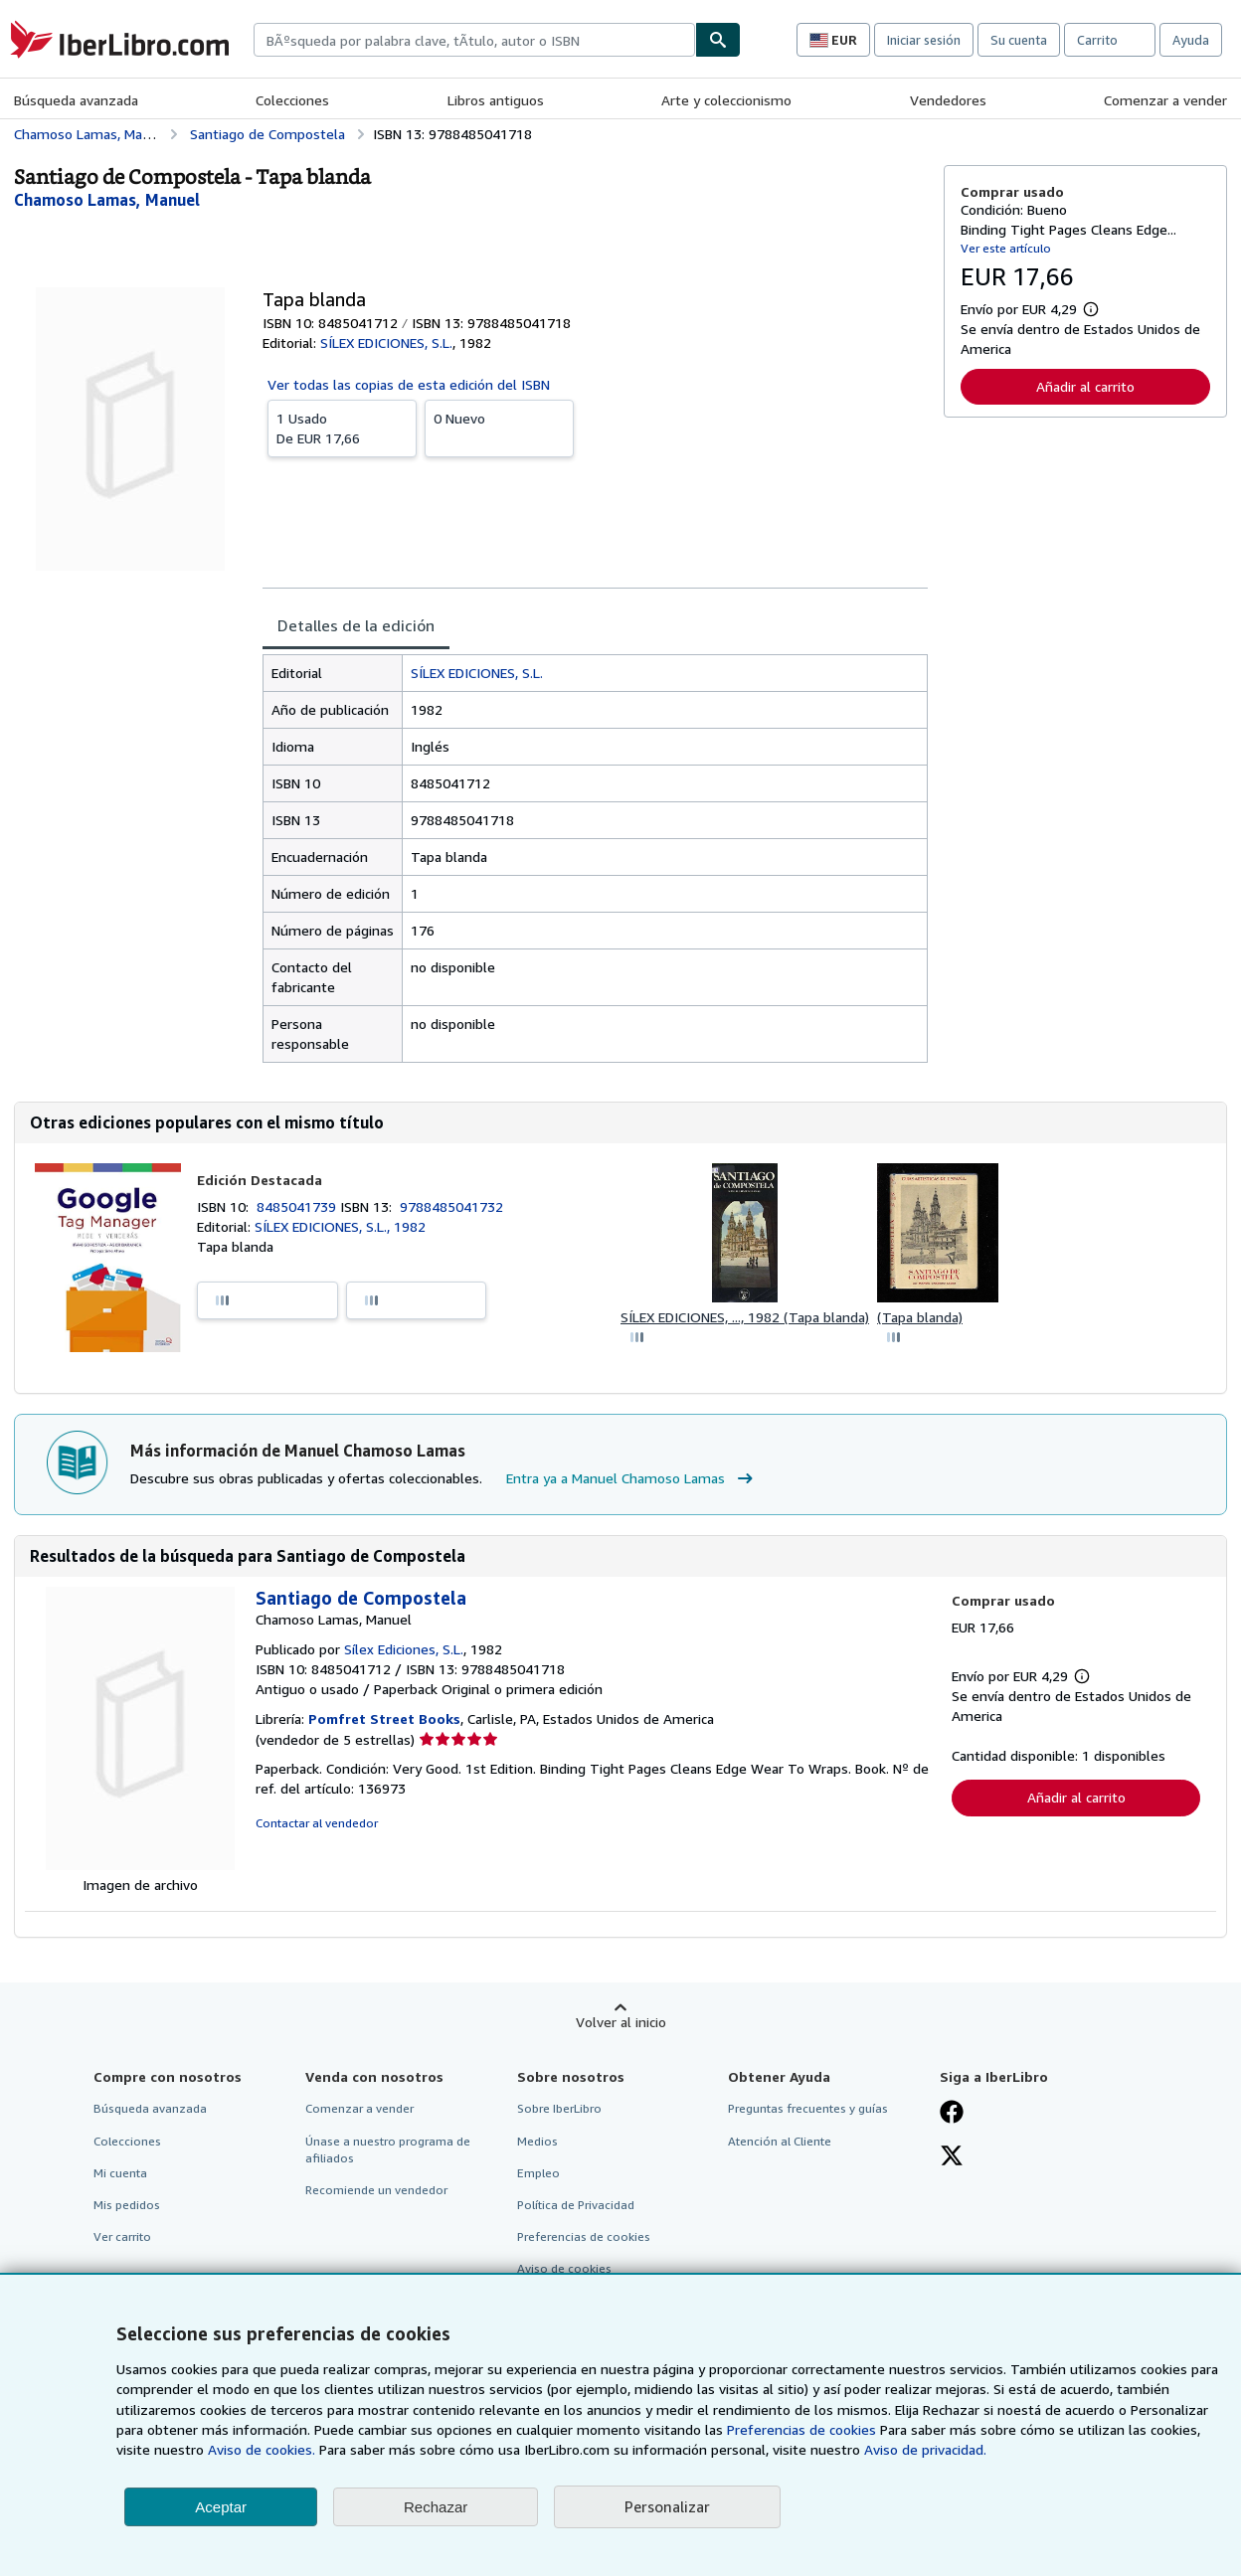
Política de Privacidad (575, 2204)
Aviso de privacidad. (925, 2449)
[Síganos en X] (952, 2157)
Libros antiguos (495, 99)
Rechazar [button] (435, 2506)
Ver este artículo (1006, 248)
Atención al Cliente (779, 2141)
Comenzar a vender (1165, 99)
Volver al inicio (621, 2021)
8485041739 (298, 1206)
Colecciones (292, 99)
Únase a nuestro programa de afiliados (387, 2149)
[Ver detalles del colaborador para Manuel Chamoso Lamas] (107, 200)
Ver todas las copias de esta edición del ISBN (408, 384)
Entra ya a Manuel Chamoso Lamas (632, 1478)
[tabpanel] (595, 858)
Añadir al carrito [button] (1085, 386)
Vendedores (948, 99)
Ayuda (1190, 40)
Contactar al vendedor (317, 1822)
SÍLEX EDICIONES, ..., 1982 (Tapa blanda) (744, 1316)
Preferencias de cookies (801, 2429)
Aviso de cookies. (261, 2449)
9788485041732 (451, 1206)
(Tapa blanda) (920, 1316)
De (342, 427)
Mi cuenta (120, 2172)
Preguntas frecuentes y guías (808, 2108)
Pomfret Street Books (384, 1718)
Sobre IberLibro (559, 2108)
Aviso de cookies (564, 2268)
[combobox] (474, 40)
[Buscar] (718, 40)
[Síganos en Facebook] (952, 2114)
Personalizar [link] (667, 2506)
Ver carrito (122, 2236)
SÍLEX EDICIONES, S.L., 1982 (340, 1226)
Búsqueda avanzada (76, 99)
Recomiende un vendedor (376, 2189)
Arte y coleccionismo (726, 99)
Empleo (538, 2172)
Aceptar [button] (221, 2506)
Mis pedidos (126, 2204)
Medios (537, 2141)
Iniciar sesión (924, 40)
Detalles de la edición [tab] (356, 625)
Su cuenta (1018, 40)
